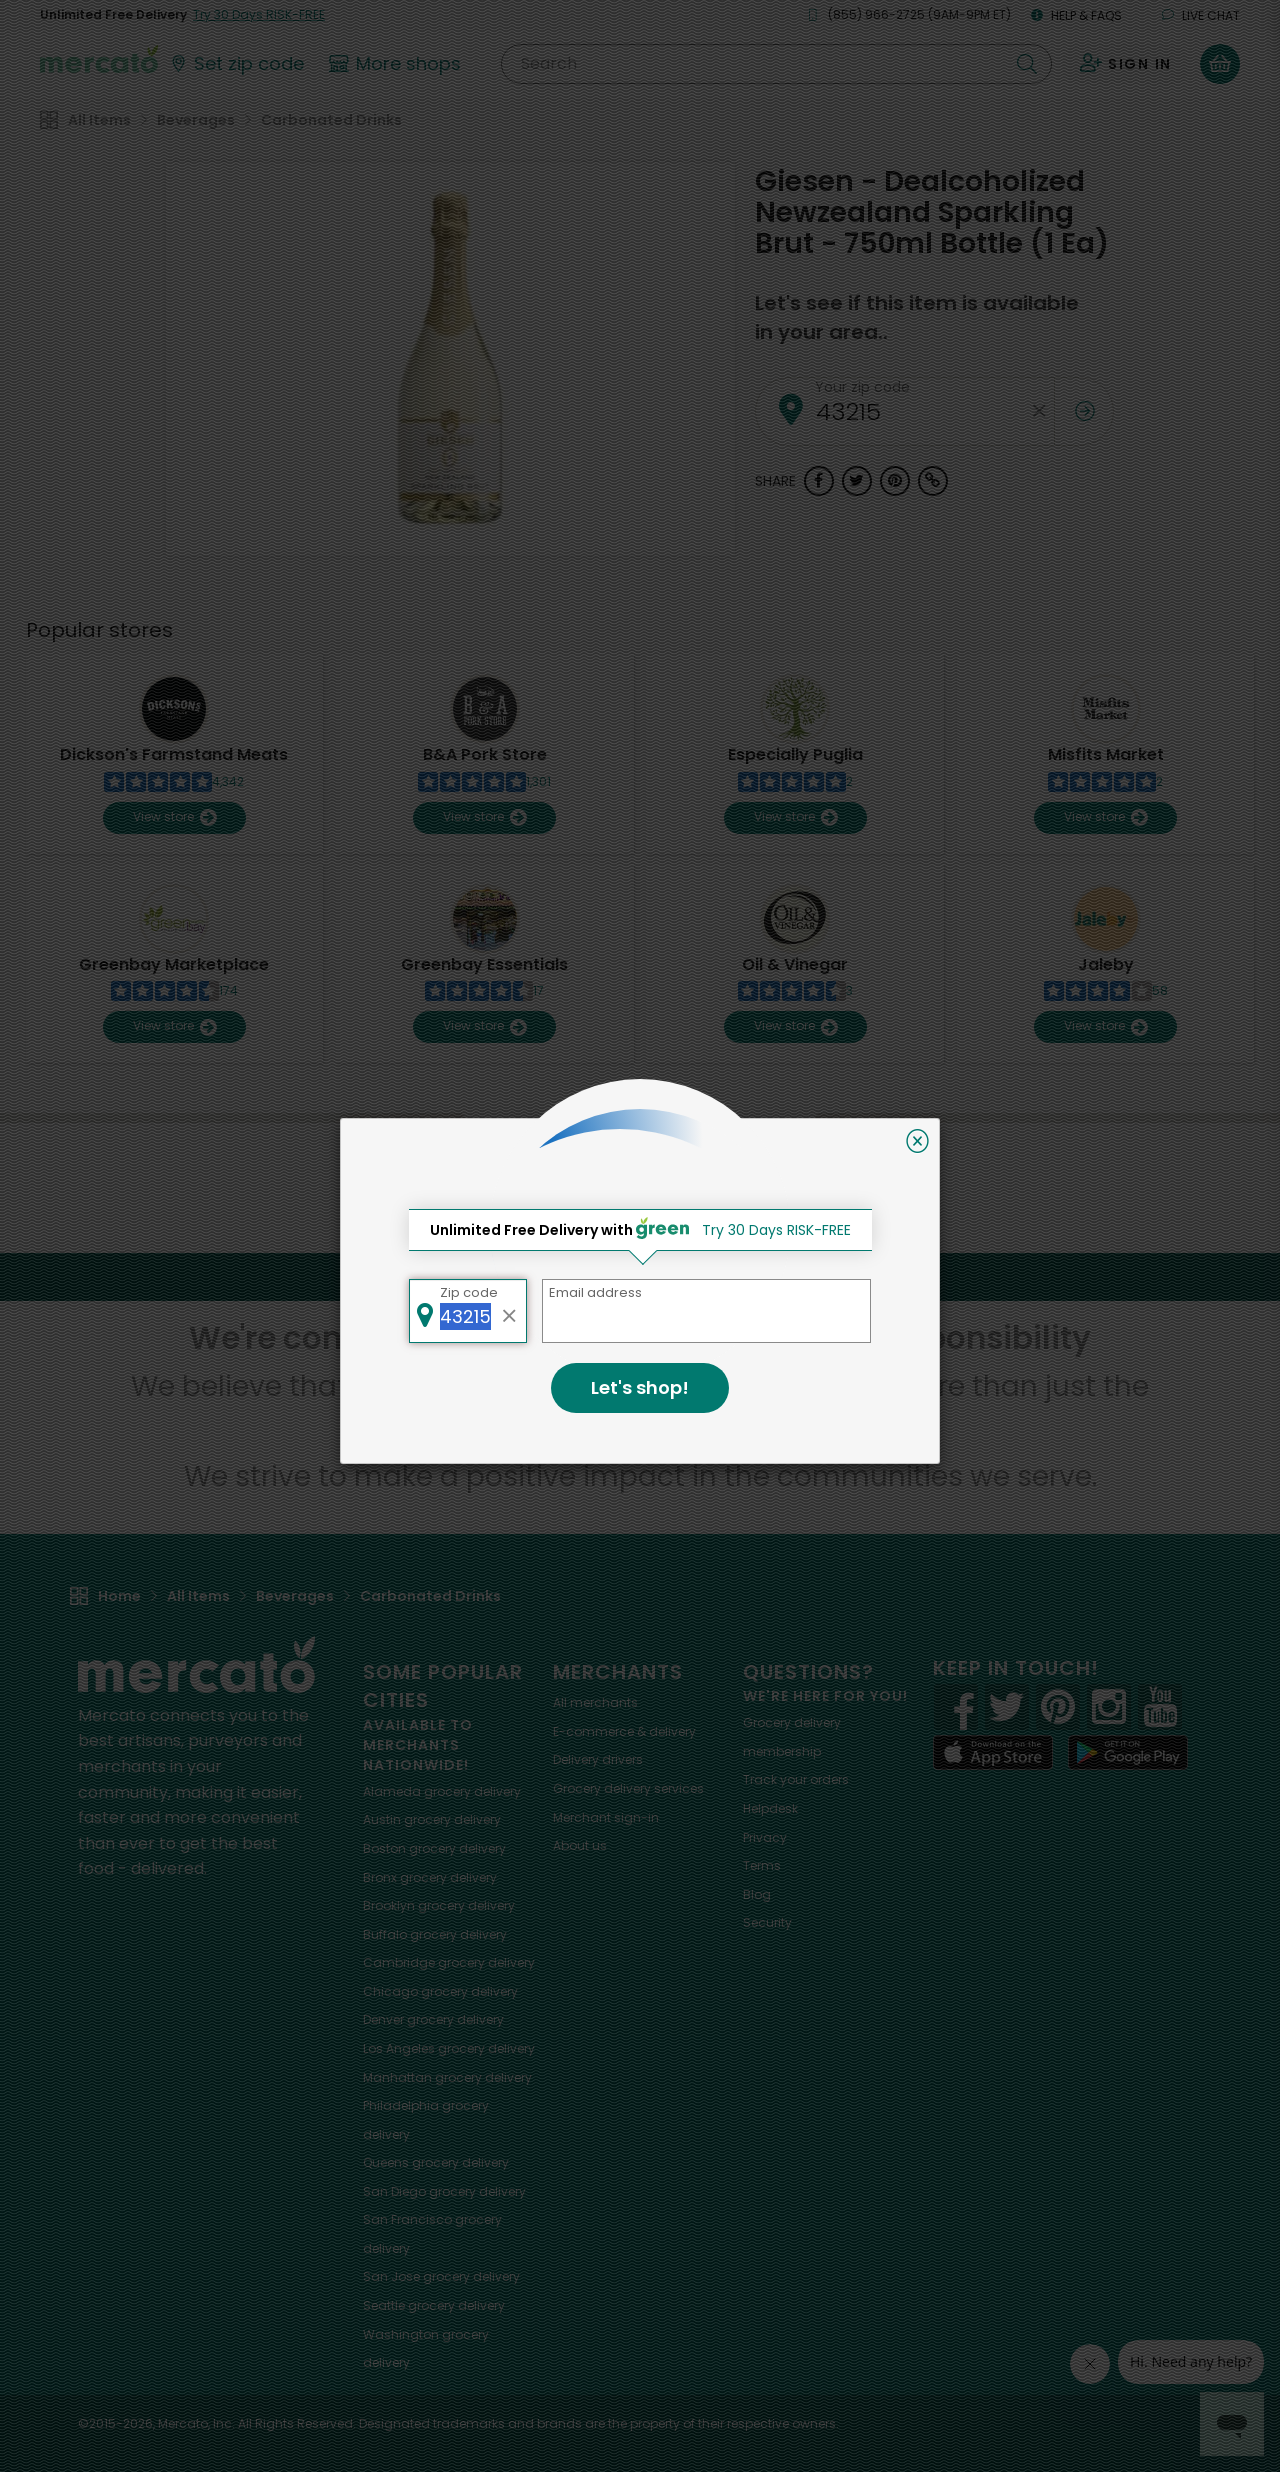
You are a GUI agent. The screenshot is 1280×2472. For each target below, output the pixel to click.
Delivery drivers (598, 1759)
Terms (762, 1865)
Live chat (1201, 15)
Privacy (765, 1837)
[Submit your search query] (1027, 64)
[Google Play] (1128, 1752)
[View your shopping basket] (1220, 64)
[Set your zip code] (236, 64)
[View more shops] (397, 64)
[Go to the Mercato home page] (99, 58)
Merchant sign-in (606, 1817)
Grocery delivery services (628, 1788)
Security (767, 1922)
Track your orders (796, 1779)
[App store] (993, 1753)
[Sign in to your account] (1126, 64)
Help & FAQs (1076, 15)
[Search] (776, 64)
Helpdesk (770, 1808)
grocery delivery (442, 1791)
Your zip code (862, 387)
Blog (757, 1894)
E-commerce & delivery (624, 1731)
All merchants (595, 1702)
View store (174, 817)
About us (580, 1845)
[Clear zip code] (1039, 411)
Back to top (640, 1277)
